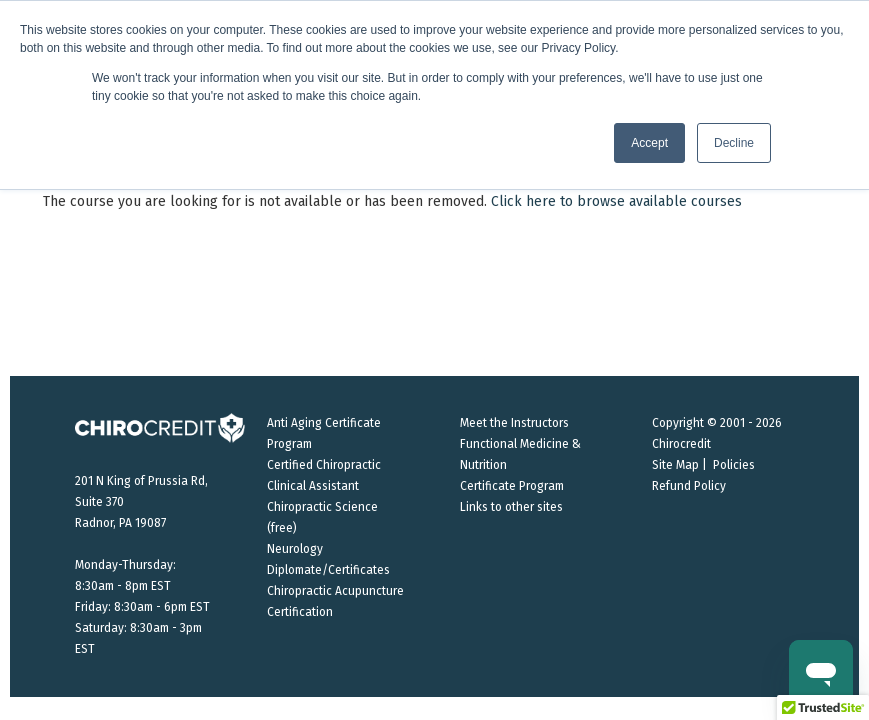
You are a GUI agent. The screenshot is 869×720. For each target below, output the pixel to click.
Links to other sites (511, 507)
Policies (734, 465)
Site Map (675, 465)
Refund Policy (689, 486)
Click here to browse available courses (616, 201)
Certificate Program (512, 486)
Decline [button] (734, 143)
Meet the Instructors (514, 423)
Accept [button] (649, 143)
